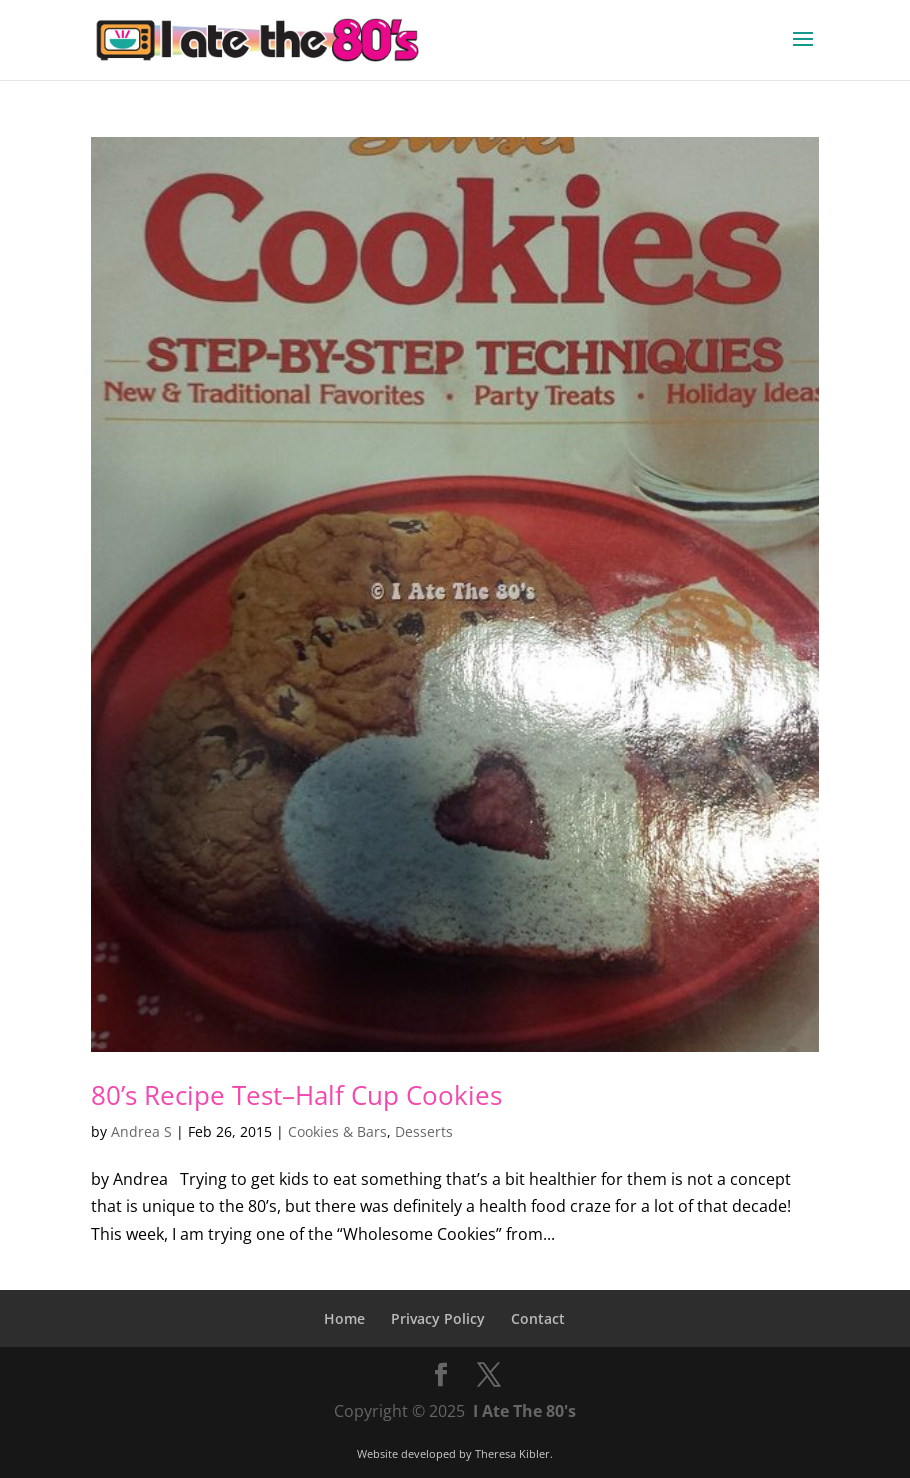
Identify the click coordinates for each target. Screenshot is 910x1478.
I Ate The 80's (524, 1411)
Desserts (424, 1131)
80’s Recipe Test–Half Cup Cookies (296, 1095)
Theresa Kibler (512, 1453)
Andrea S (141, 1131)
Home (344, 1318)
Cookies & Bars (337, 1131)
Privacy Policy (438, 1318)
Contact (538, 1318)
